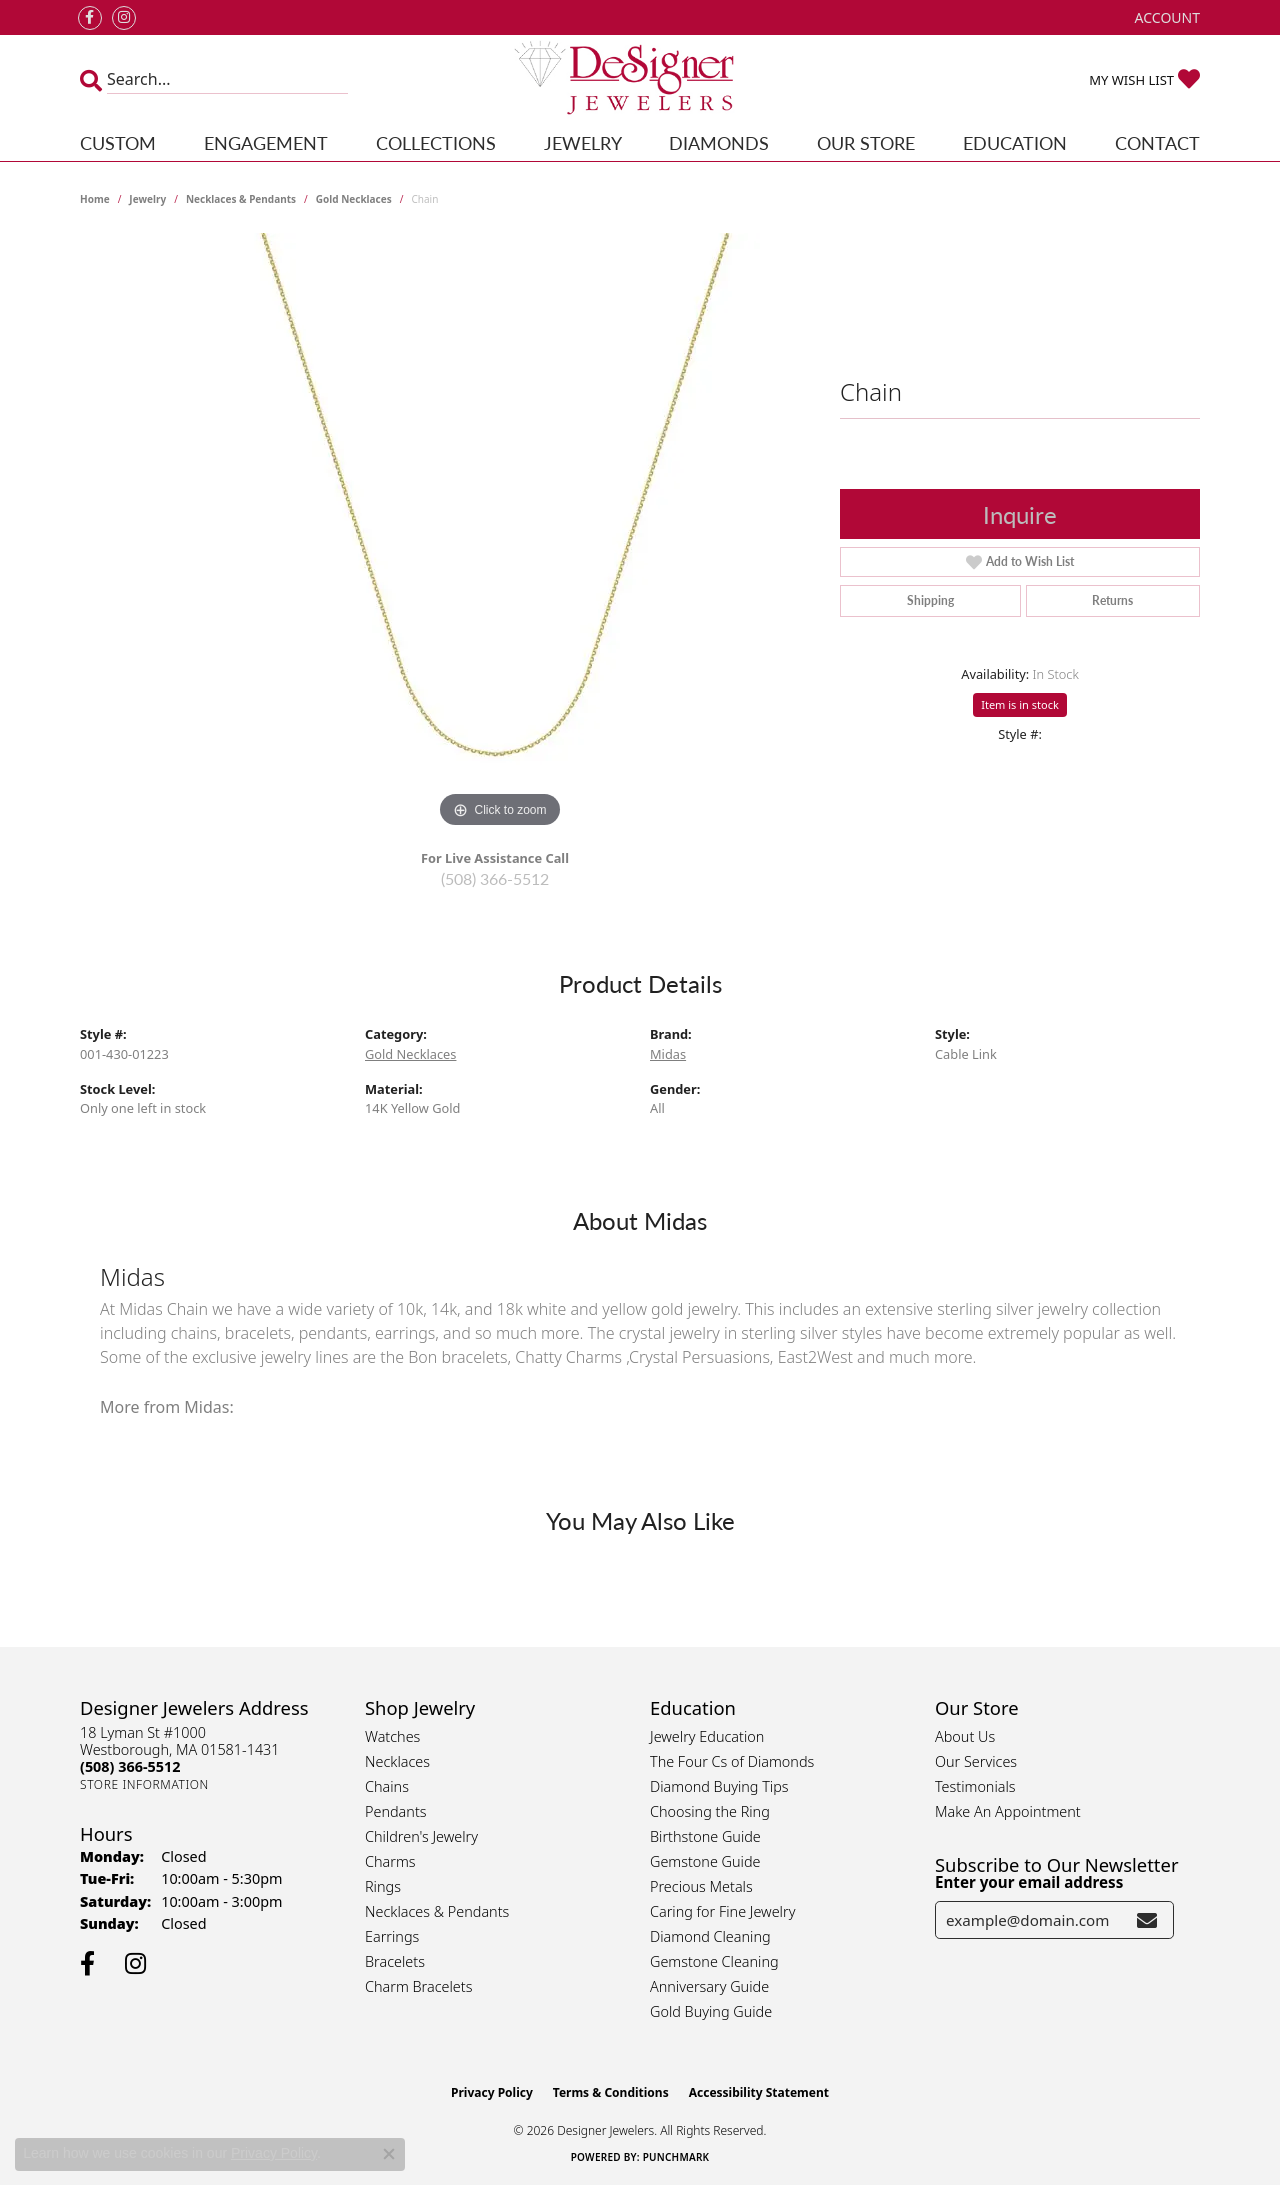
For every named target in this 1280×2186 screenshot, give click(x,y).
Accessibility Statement (759, 2092)
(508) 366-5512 (495, 878)
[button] (1165, 17)
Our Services (976, 1761)
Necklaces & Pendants (241, 199)
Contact (1157, 142)
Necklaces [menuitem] (397, 1761)
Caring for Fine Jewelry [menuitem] (722, 1911)
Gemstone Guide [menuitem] (705, 1861)
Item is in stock (1020, 704)
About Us (965, 1736)
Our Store (866, 142)
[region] (500, 533)
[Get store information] (144, 1784)
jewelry (147, 199)
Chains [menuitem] (387, 1786)
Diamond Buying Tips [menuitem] (719, 1786)
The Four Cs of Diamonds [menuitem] (732, 1761)
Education (1015, 142)
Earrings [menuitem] (392, 1936)
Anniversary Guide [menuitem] (709, 1986)
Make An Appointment (1008, 1811)
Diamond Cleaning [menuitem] (710, 1936)
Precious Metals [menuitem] (701, 1886)
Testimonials (975, 1786)
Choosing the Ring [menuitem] (710, 1811)
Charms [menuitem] (390, 1861)
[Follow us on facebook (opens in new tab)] (90, 18)
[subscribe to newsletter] (1147, 1920)
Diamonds (719, 142)
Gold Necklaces (354, 199)
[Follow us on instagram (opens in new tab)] (124, 18)
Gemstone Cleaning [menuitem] (714, 1961)
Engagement (266, 142)
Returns (1112, 600)
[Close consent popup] (389, 2154)
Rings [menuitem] (383, 1886)
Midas (668, 1054)
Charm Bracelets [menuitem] (418, 1986)
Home (95, 199)
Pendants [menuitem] (396, 1811)
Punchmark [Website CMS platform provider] (676, 2157)
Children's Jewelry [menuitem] (421, 1836)
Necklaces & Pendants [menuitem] (437, 1911)
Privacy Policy (492, 2092)
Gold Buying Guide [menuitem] (711, 2011)
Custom (118, 142)
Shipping (930, 600)
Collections (436, 142)
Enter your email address (1029, 1882)
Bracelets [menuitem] (395, 1961)
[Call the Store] (130, 1766)
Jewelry (583, 142)
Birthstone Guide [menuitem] (705, 1836)
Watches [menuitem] (392, 1736)
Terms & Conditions (611, 2092)
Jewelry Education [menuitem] (707, 1736)
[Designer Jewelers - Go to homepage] (640, 79)
